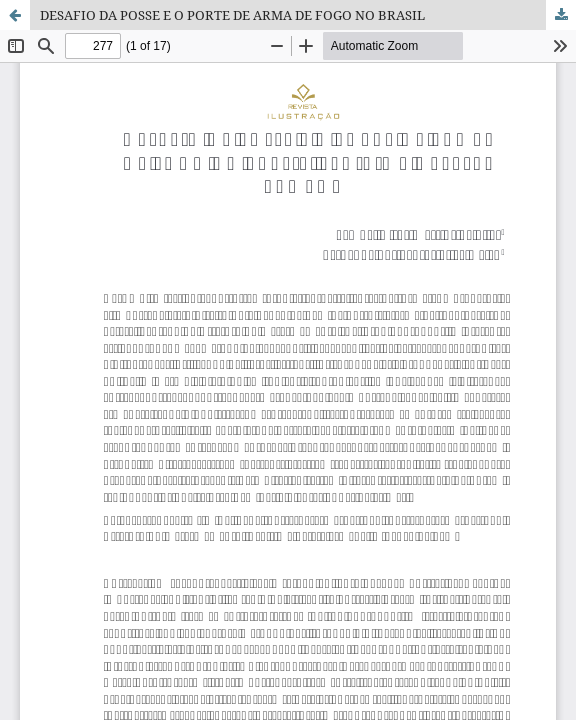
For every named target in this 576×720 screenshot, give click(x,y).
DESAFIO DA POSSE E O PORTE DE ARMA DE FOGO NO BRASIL (232, 15)
